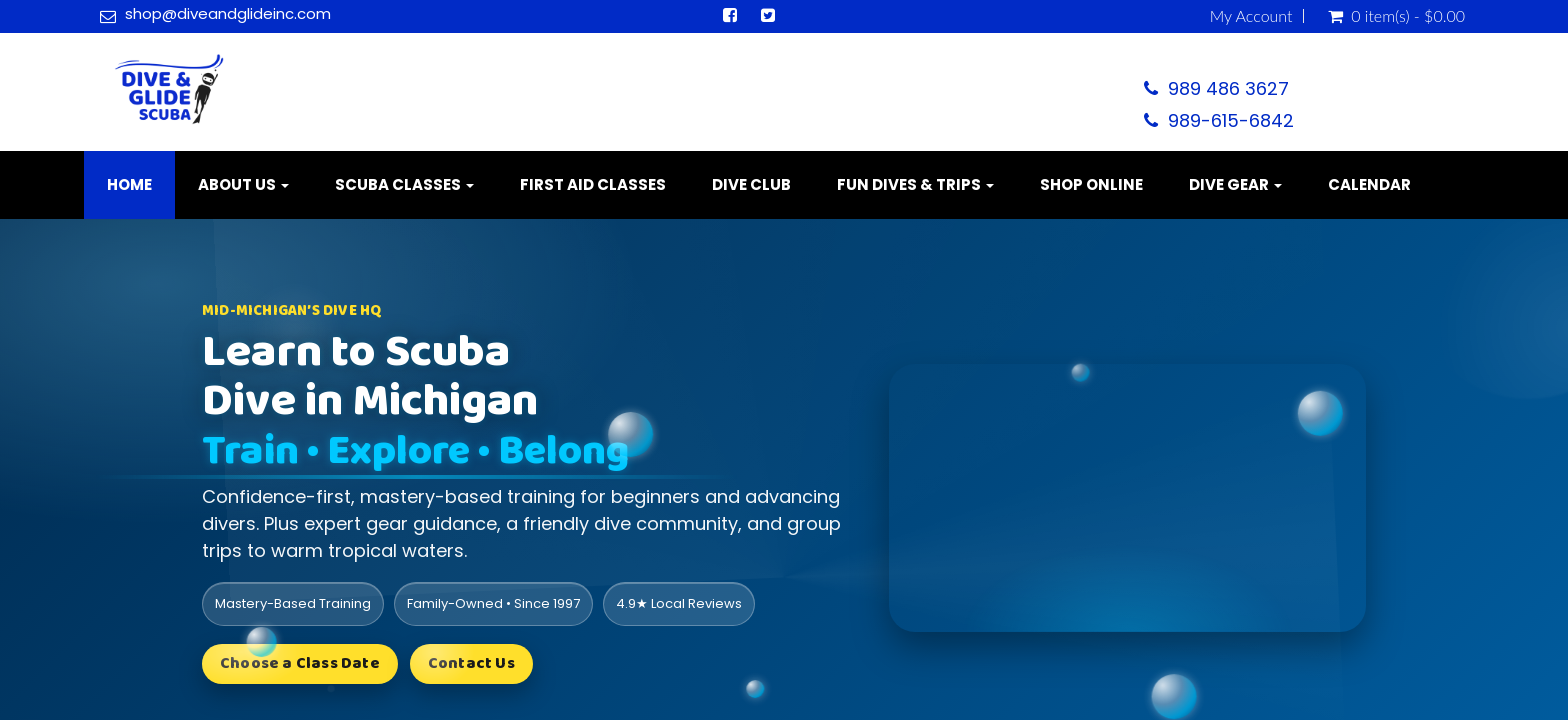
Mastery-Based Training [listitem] (293, 603)
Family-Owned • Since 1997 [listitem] (493, 603)
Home (129, 184)
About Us (243, 184)
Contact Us (471, 663)
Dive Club (751, 184)
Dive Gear (1235, 184)
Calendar (1369, 184)
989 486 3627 (1228, 88)
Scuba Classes (404, 184)
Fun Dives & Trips (915, 184)
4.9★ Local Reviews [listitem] (679, 603)
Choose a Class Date (300, 663)
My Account (1251, 16)
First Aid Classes (593, 184)
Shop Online (1091, 184)
